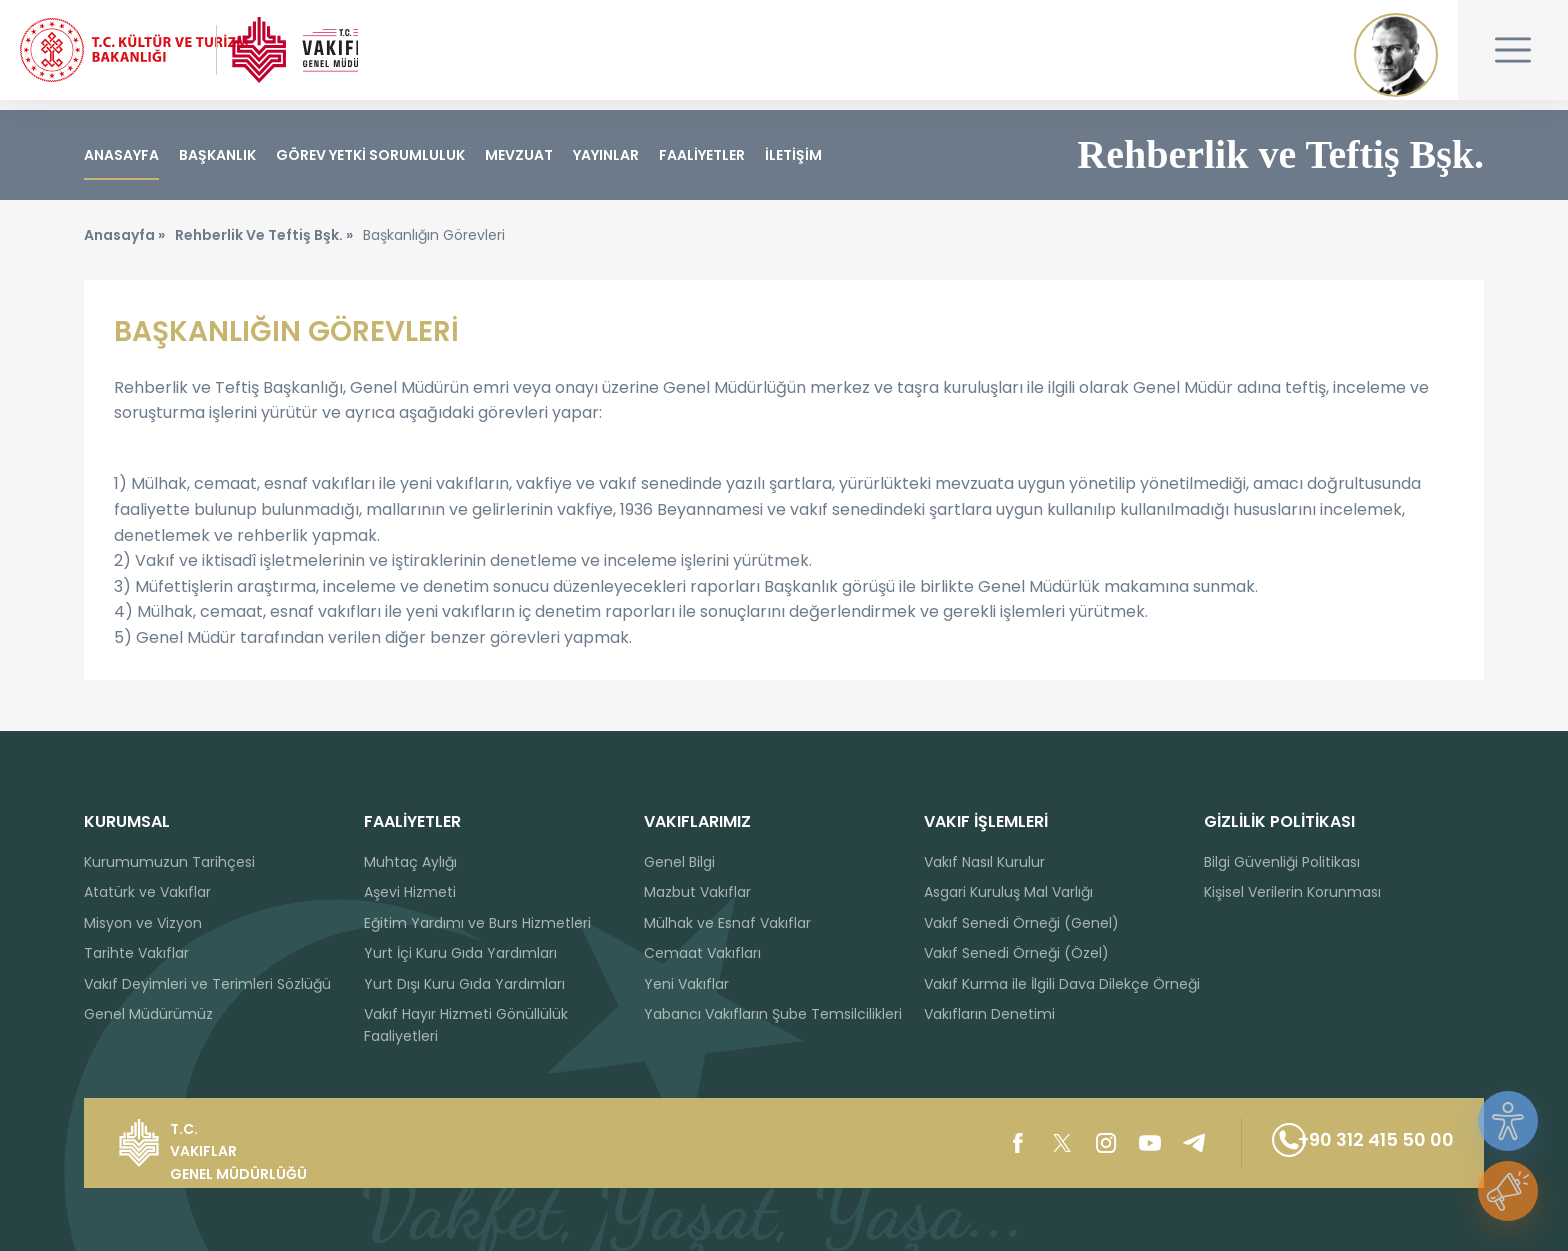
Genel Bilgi (679, 862)
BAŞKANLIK (217, 155)
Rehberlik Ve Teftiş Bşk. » (264, 245)
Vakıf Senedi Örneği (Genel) (1021, 923)
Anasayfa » (124, 245)
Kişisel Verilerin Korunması (1292, 892)
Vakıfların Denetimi (989, 1014)
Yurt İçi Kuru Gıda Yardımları (460, 953)
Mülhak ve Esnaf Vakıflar (727, 923)
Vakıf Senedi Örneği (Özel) (1016, 953)
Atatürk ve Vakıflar (147, 892)
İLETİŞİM (793, 155)
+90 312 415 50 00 (1345, 1143)
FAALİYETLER (702, 155)
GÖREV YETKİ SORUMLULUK (370, 155)
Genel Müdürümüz (148, 1014)
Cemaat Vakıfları (702, 953)
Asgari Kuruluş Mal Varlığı (1008, 892)
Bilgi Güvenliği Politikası (1282, 862)
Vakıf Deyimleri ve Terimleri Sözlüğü (207, 984)
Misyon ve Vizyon (143, 923)
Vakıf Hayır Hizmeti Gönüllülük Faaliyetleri (466, 1025)
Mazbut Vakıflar (697, 892)
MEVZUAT (519, 155)
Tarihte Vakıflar (136, 953)
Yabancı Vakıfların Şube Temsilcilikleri (773, 1014)
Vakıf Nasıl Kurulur (984, 862)
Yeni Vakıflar (686, 984)
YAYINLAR (606, 155)
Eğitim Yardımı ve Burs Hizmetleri (477, 923)
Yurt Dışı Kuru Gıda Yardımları (464, 984)
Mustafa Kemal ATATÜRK (1396, 55)
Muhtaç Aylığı (410, 862)
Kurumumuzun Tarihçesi (169, 862)
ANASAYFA (121, 155)
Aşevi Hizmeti (410, 892)
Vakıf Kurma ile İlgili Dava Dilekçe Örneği (1062, 984)
